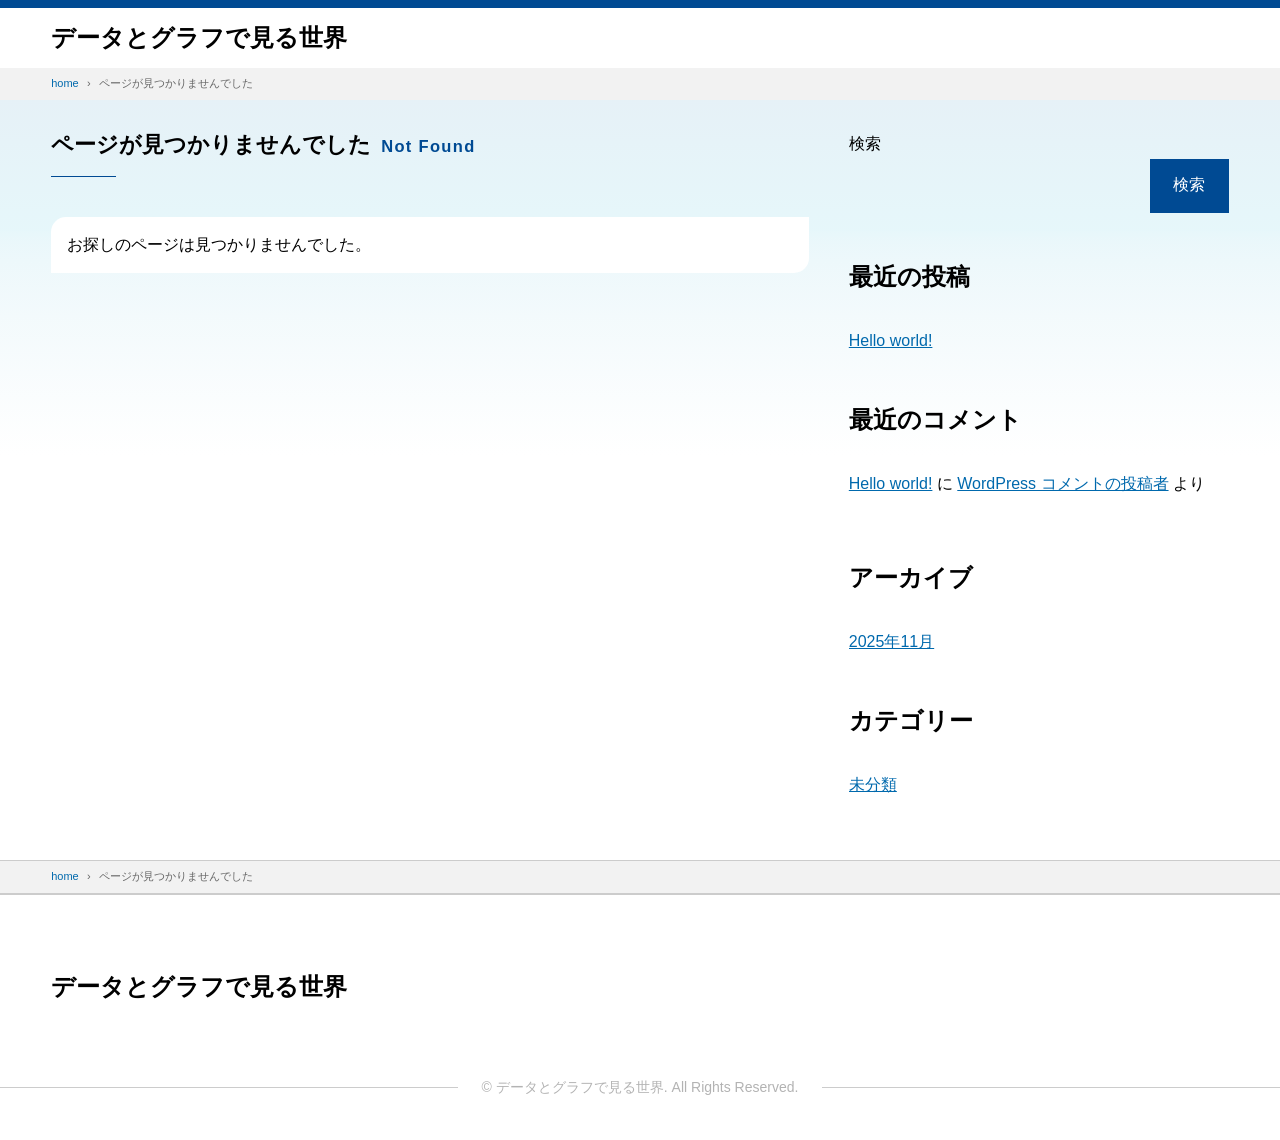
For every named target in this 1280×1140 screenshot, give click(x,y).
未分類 (873, 784)
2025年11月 (891, 641)
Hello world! (891, 340)
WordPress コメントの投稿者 (1062, 483)
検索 (865, 143)
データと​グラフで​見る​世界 (199, 37)
